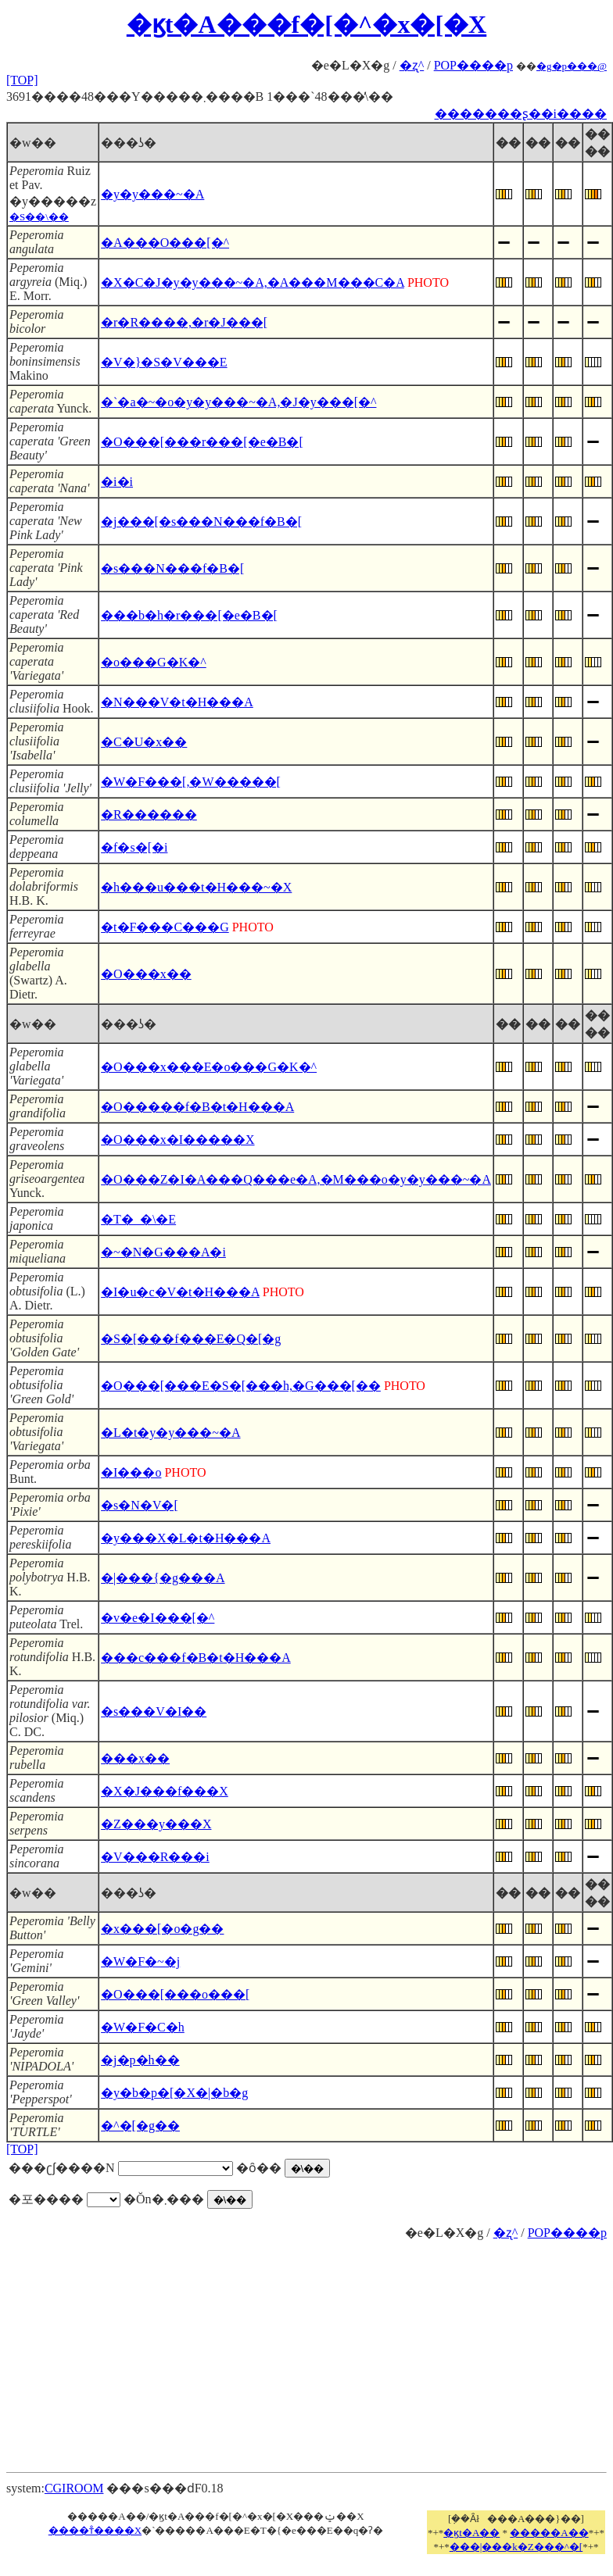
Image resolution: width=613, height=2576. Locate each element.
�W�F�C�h (143, 2027)
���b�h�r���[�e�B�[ (189, 615)
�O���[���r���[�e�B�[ (202, 441)
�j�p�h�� (140, 2060)
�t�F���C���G (165, 927)
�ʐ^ (412, 65)
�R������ (149, 814)
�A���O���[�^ (165, 242)
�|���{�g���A (162, 1578)
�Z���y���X (156, 1824)
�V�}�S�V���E (164, 362)
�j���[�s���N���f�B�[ (201, 521)
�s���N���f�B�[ (172, 568)
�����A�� (549, 2532)
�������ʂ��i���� (521, 113)
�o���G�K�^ (153, 662)
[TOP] (22, 80)
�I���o (131, 1472)
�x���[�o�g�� (162, 1928)
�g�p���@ (571, 66)
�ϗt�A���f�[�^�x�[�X (306, 24)
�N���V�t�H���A (177, 702)
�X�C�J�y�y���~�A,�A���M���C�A (252, 282)
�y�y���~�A (152, 194)
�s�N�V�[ (139, 1505)
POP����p (473, 65)
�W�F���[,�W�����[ (191, 781)
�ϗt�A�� (471, 2532)
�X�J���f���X (164, 1791)
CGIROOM (74, 2488)
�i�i (117, 481)
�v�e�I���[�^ (157, 1617)
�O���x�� (146, 974)
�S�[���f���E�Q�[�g (191, 1338)
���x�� (135, 1758)
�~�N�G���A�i (163, 1252)
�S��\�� (39, 217)
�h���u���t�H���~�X (196, 887)
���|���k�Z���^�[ (516, 2547)
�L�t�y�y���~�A (170, 1432)
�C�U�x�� (144, 742)
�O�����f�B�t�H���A (197, 1106)
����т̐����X (95, 2530)
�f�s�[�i (134, 847)
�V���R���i (155, 1856)
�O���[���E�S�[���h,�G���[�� (241, 1385)
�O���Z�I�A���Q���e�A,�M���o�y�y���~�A (296, 1179)
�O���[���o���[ (175, 1994)
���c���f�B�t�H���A (196, 1657)
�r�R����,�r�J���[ (184, 322)
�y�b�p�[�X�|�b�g (174, 2092)
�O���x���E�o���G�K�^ (209, 1067)
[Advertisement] (307, 2350)
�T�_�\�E (138, 1219)
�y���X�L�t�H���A (186, 1538)
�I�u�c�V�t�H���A (180, 1292)
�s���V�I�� (153, 1711)
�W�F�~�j (140, 1961)
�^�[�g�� (140, 2125)
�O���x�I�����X (177, 1139)
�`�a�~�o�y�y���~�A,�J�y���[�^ (238, 402)
